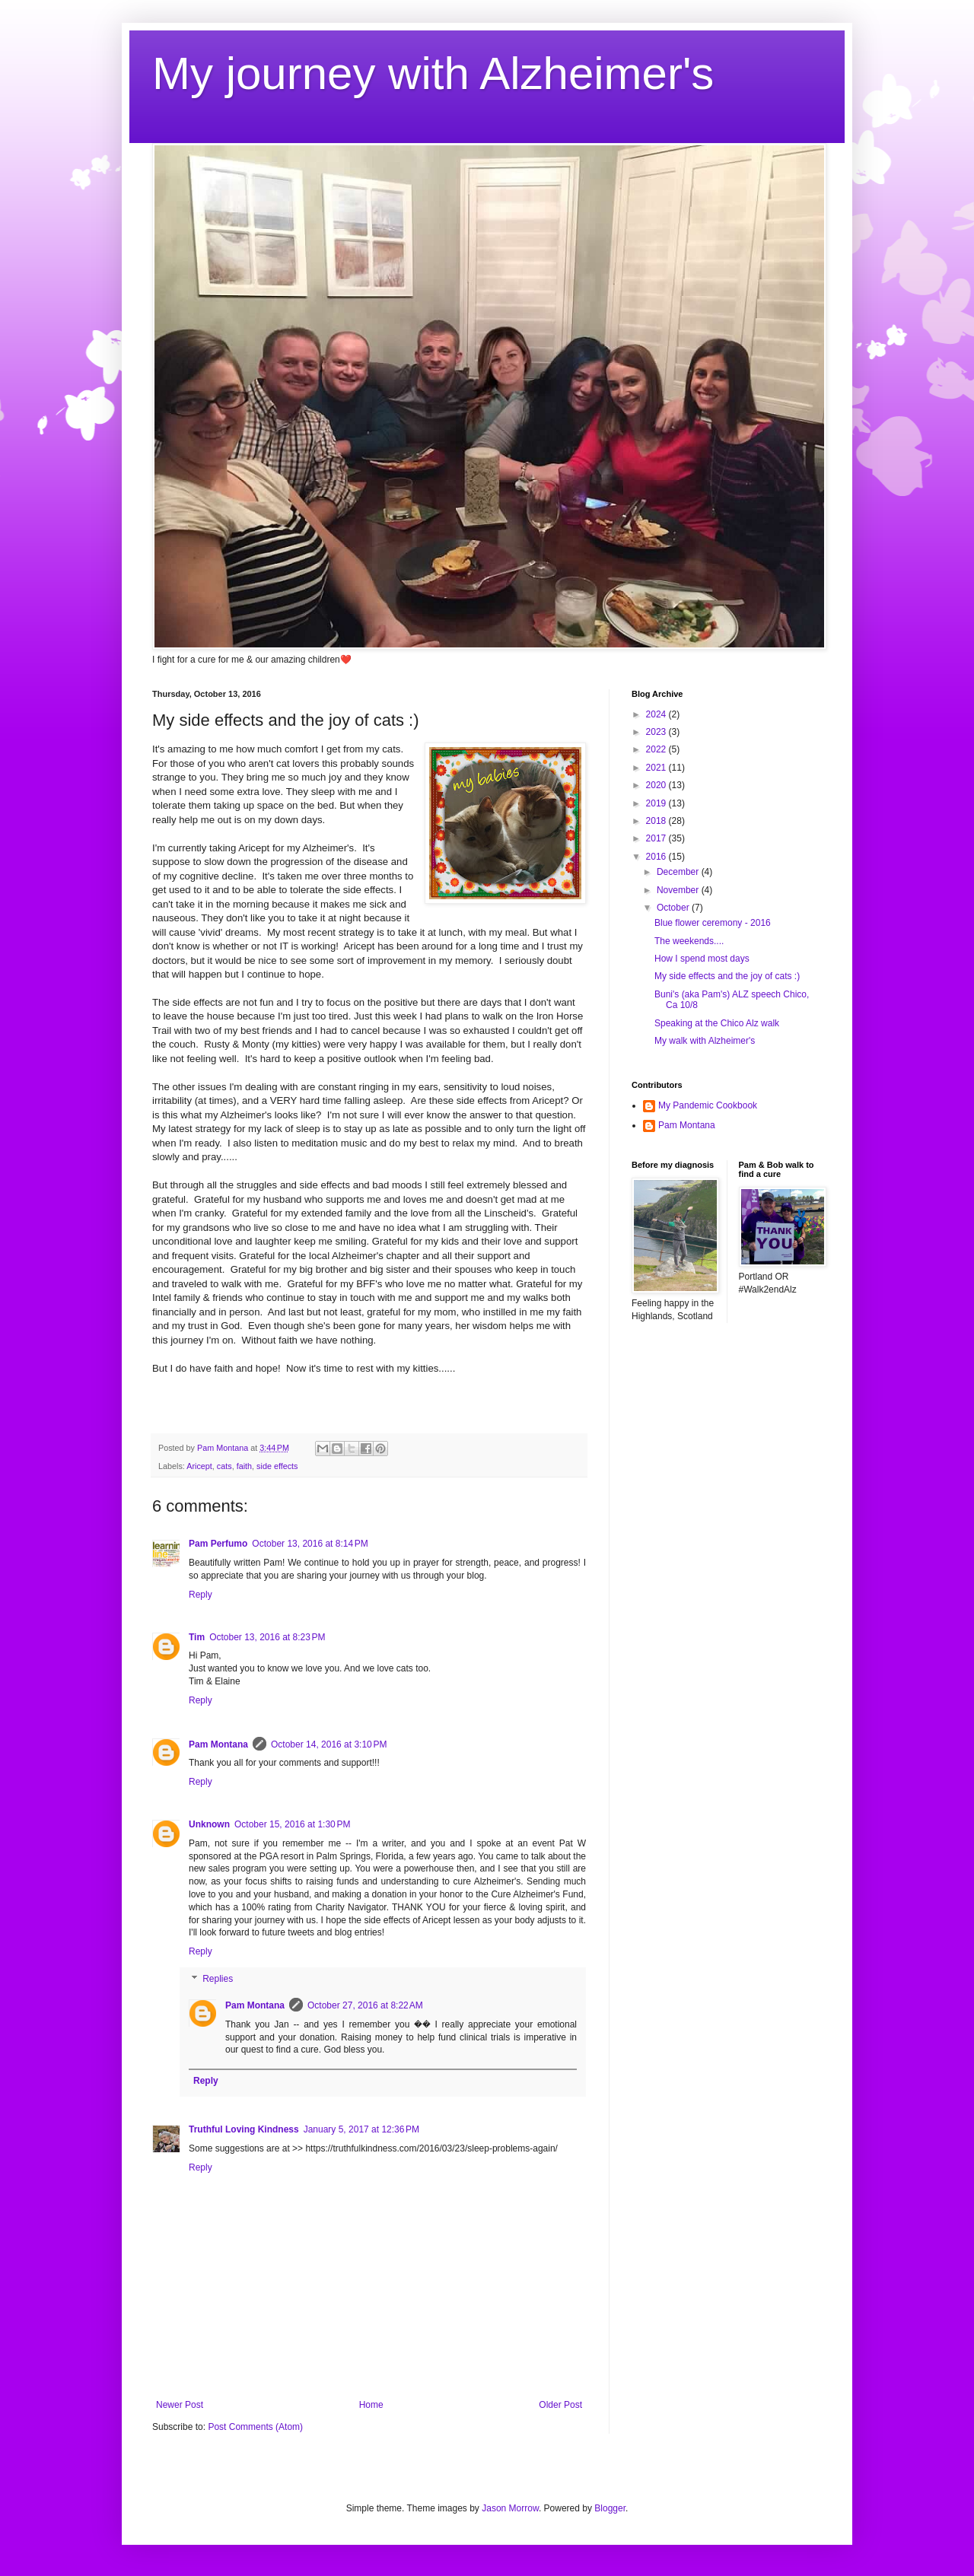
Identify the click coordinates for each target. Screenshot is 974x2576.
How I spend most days (702, 958)
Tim (197, 1637)
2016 (657, 856)
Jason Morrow (510, 2508)
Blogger (609, 2508)
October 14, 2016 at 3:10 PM (329, 1744)
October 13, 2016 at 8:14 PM (310, 1543)
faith (244, 1466)
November (679, 890)
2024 (657, 714)
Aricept (199, 1466)
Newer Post (179, 2404)
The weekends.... (689, 941)
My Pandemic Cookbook (707, 1105)
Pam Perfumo (218, 1543)
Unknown (209, 1824)
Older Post (560, 2404)
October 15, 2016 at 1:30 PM (292, 1824)
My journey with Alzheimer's (433, 73)
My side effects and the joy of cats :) (727, 976)
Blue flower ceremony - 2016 (712, 923)
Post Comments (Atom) (255, 2427)
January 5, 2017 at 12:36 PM (361, 2129)
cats (224, 1466)
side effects (277, 1466)
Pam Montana (218, 1744)
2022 (657, 749)
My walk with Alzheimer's (704, 1040)
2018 (657, 821)
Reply (200, 1594)
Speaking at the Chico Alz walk (716, 1023)
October (674, 907)
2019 (657, 803)
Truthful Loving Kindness (244, 2129)
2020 (657, 785)
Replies (217, 1978)
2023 (657, 732)
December (679, 872)
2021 (657, 767)
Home (371, 2404)
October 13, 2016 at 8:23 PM (267, 1637)
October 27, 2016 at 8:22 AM (365, 2005)
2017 (657, 838)
